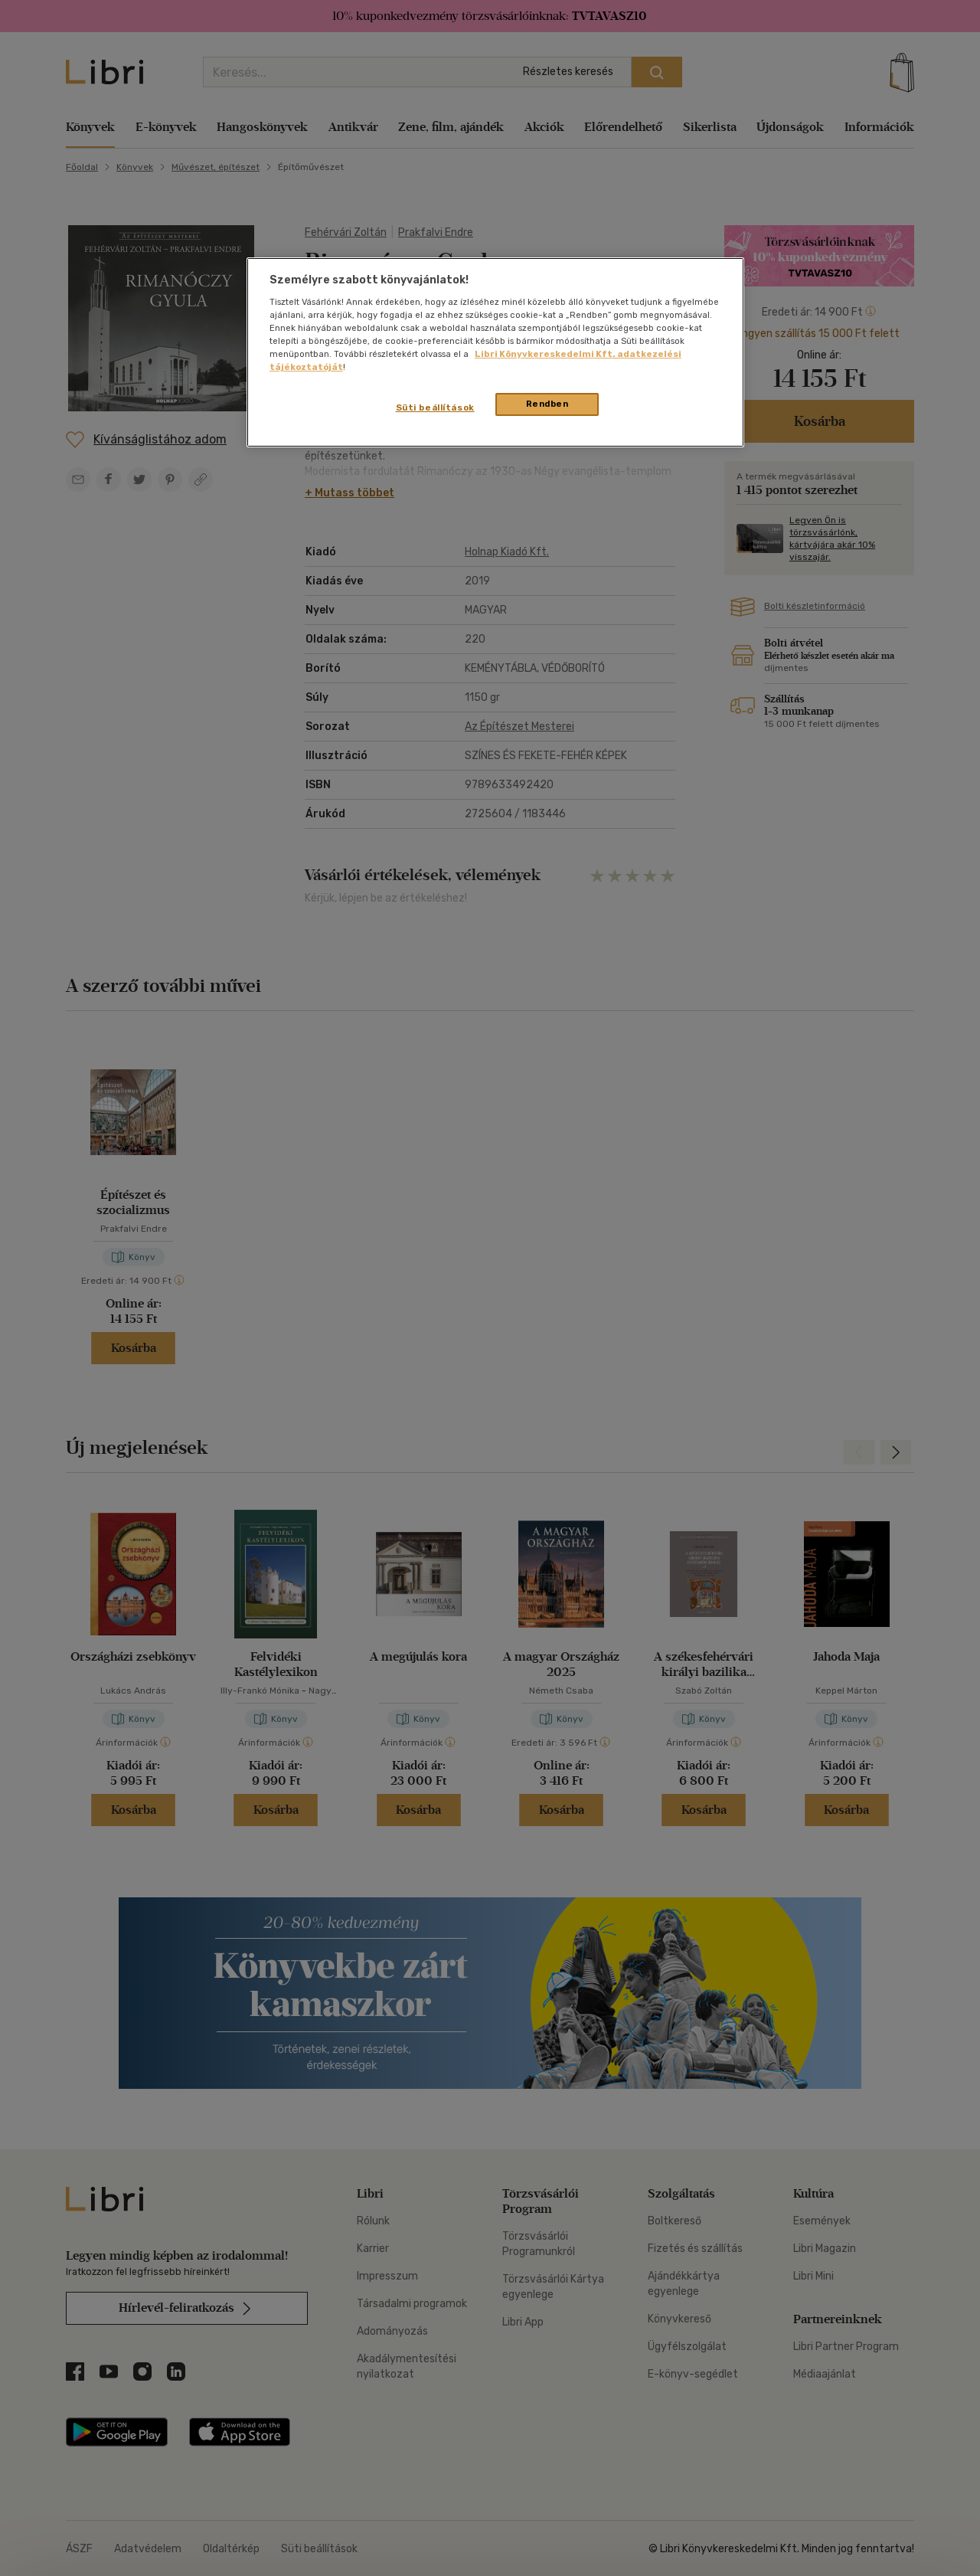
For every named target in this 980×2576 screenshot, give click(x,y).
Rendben (547, 403)
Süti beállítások (435, 407)
